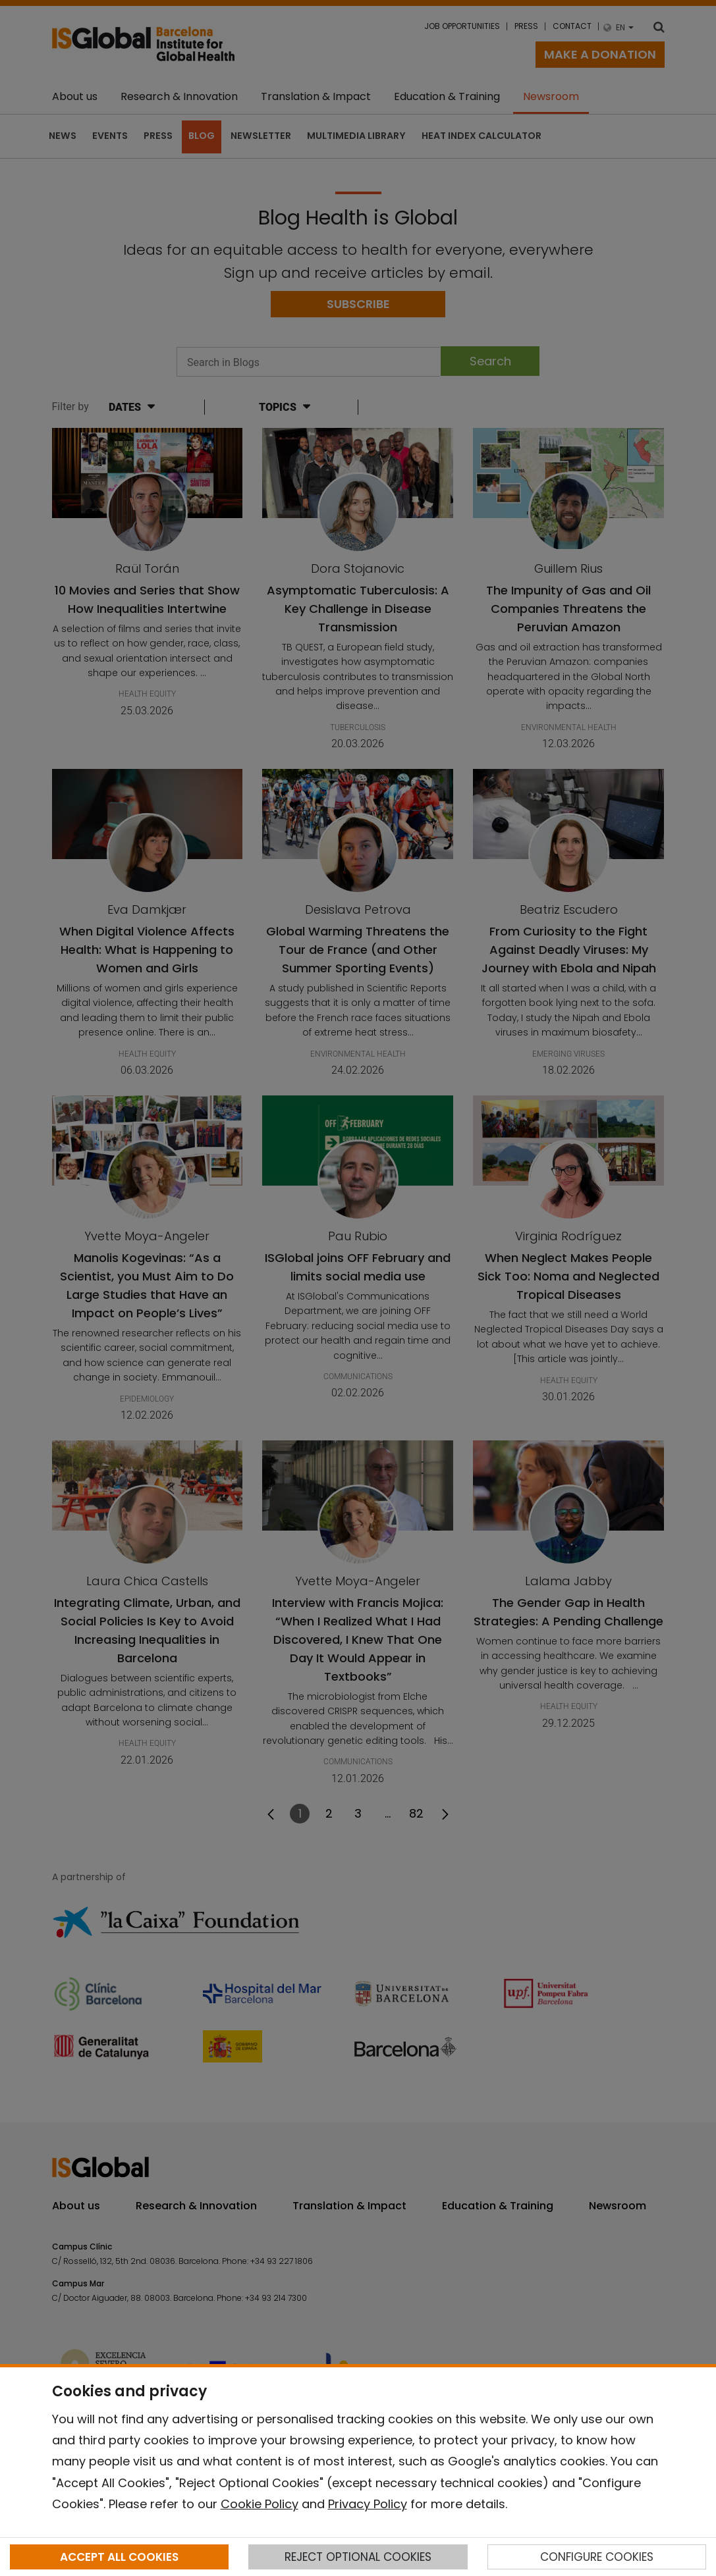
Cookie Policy (259, 2504)
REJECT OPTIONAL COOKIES (358, 2557)
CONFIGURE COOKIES (596, 2557)
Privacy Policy (367, 2504)
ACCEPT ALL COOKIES (119, 2557)
